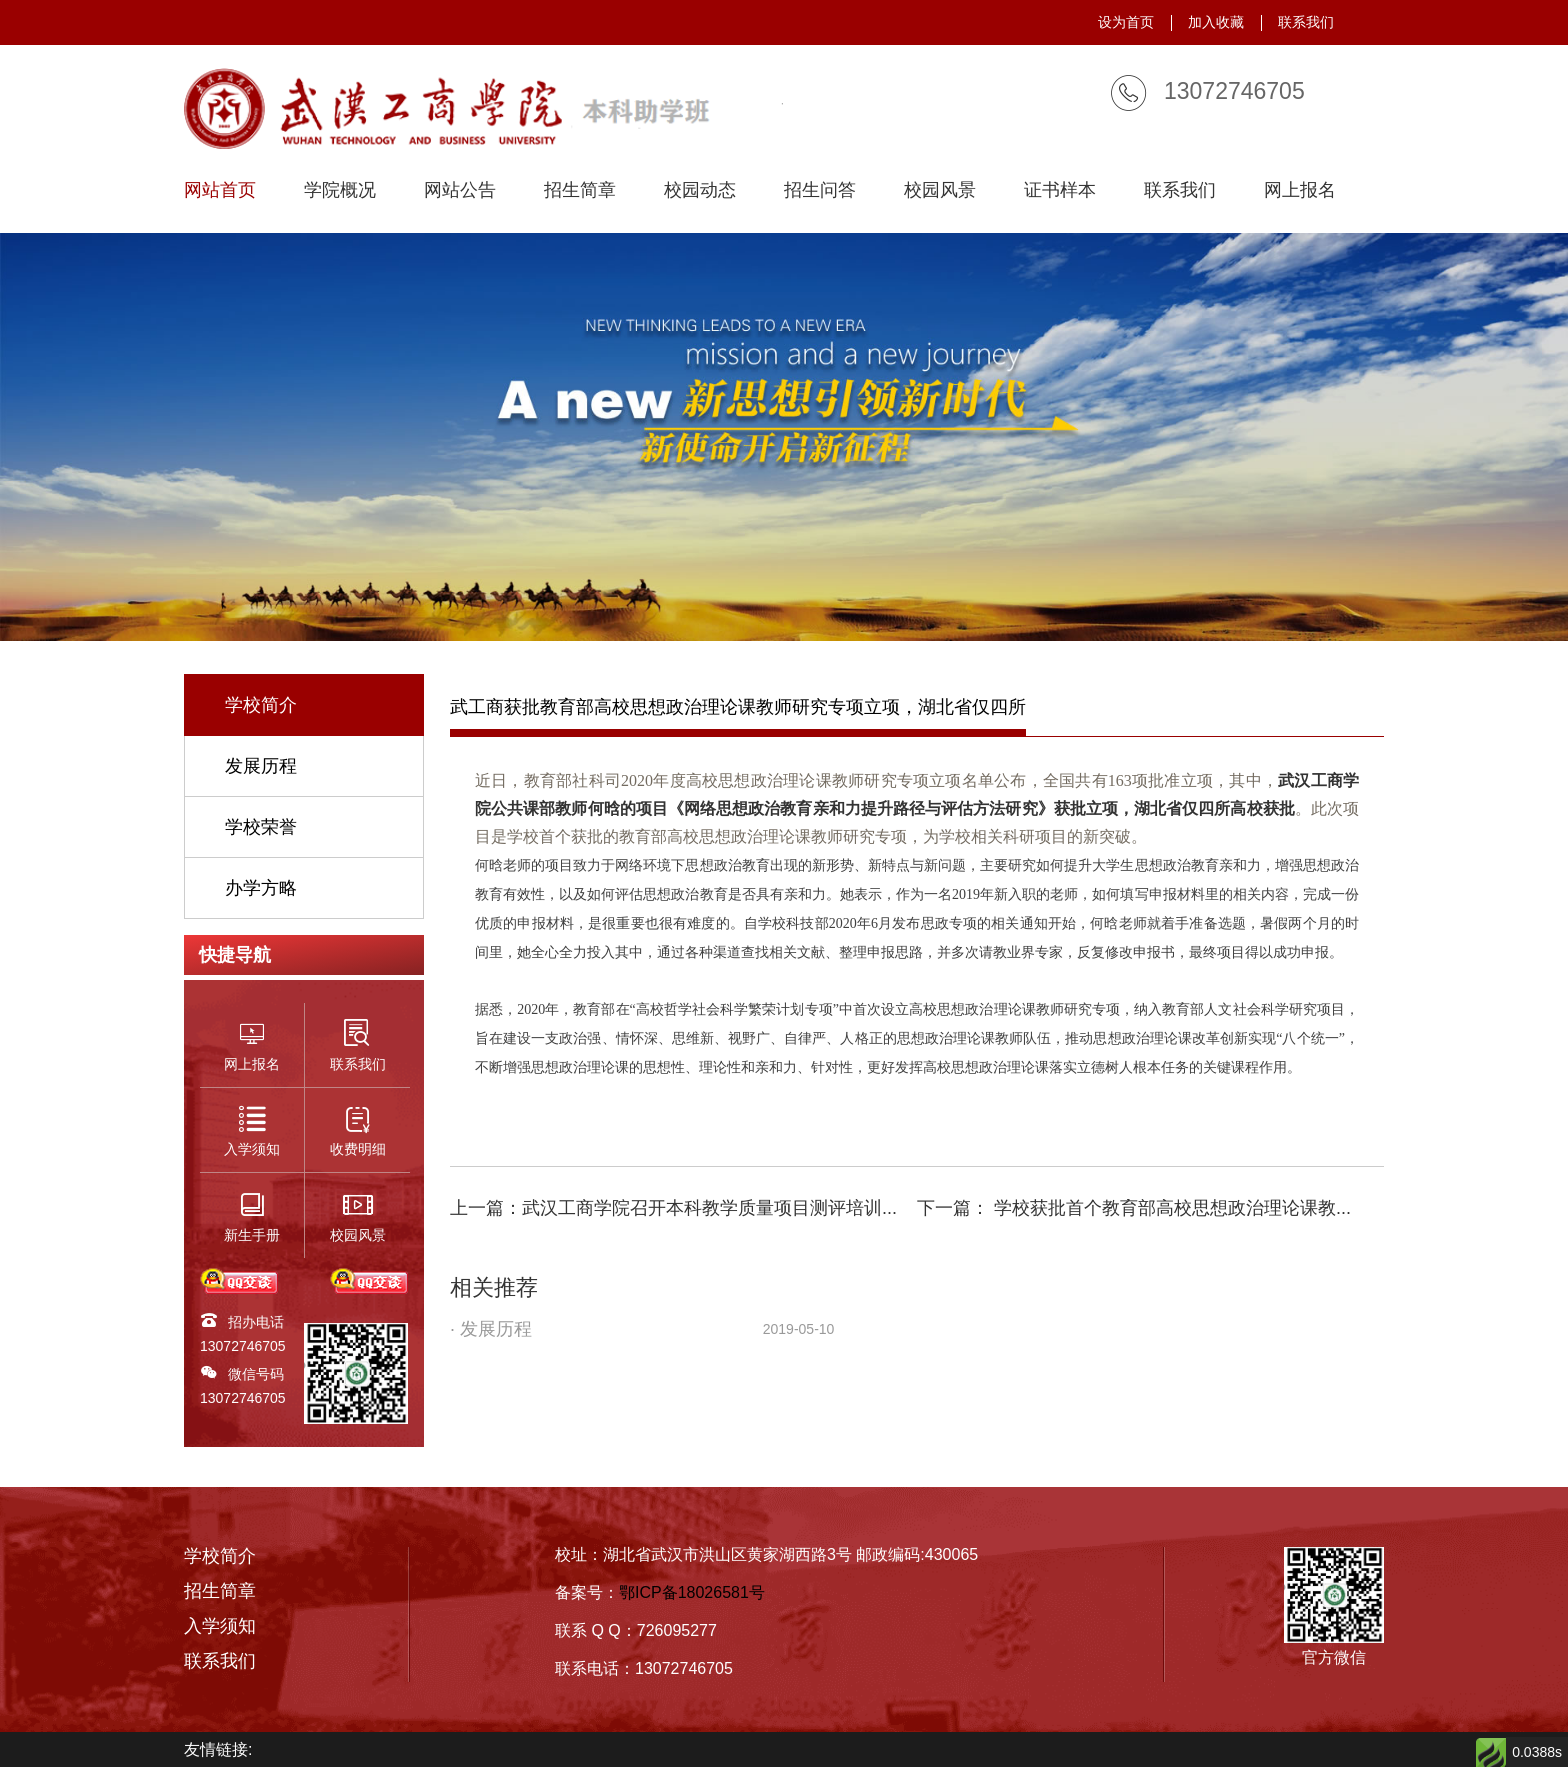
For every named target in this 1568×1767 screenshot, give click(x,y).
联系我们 (1306, 22)
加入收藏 (1216, 22)
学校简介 (261, 705)
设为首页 (1126, 22)
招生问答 (820, 190)
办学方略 (261, 888)
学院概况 (340, 190)
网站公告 (460, 190)
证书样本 (1060, 190)
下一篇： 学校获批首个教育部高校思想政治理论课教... (1134, 1208)
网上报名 (1300, 190)
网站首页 (220, 190)
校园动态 (700, 190)
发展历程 (261, 766)
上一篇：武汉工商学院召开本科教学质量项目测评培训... (673, 1208)
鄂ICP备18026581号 (692, 1592)
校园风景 (940, 190)
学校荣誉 (261, 827)
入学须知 (220, 1626)
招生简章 (580, 190)
